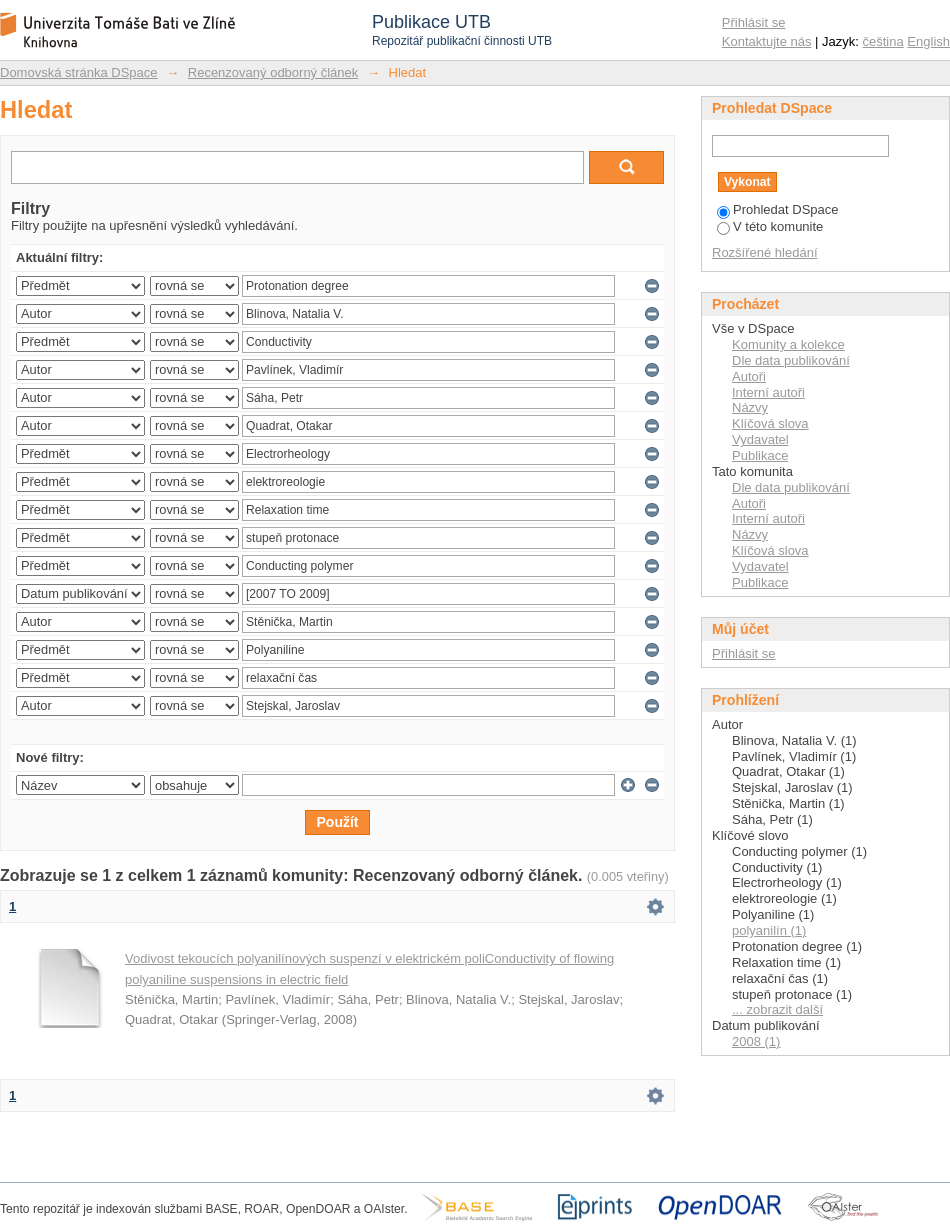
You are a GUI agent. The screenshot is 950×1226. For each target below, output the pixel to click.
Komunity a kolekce (788, 344)
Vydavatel (760, 439)
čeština (883, 41)
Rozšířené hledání (765, 252)
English (928, 41)
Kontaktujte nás (767, 41)
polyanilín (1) (769, 930)
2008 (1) (756, 1041)
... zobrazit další (777, 1009)
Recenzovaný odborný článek (273, 72)
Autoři (749, 376)
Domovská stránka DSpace (79, 72)
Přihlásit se (754, 22)
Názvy (750, 407)
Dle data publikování (791, 360)
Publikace (760, 455)
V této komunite (770, 226)
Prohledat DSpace (778, 209)
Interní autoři (768, 392)
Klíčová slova (770, 423)
